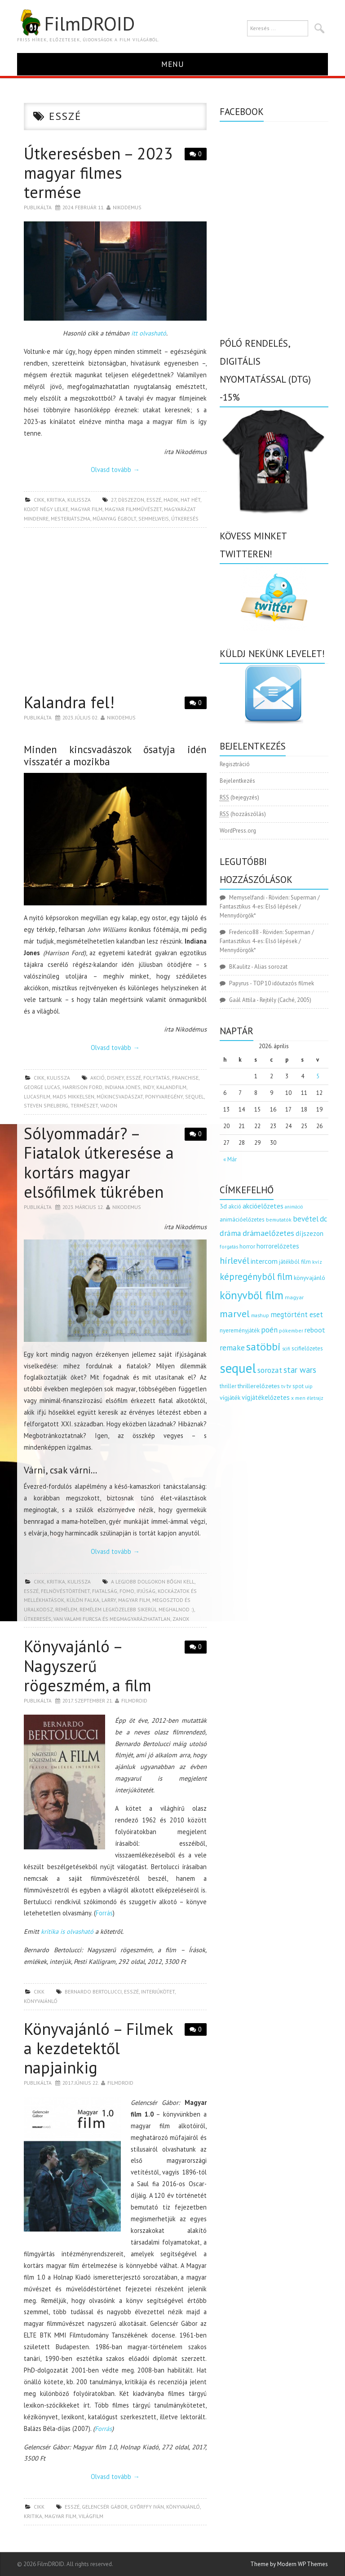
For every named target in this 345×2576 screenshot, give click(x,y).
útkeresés (185, 518)
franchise (185, 1077)
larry (109, 1600)
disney (115, 1077)
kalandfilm (171, 1087)
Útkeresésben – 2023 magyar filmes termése (98, 173)
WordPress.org (238, 830)
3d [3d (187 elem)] (223, 1206)
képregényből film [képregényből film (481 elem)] (256, 1276)
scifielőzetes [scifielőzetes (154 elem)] (307, 1348)
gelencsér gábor (105, 2506)
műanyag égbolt (114, 518)
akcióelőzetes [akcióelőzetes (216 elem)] (263, 1205)
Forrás (104, 1913)
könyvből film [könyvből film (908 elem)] (251, 1295)
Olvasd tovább (115, 469)
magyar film (86, 509)
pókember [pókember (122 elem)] (291, 1330)
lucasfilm (37, 1096)
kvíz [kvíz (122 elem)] (317, 1261)
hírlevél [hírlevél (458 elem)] (234, 1260)
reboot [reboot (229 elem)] (315, 1329)
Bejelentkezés (237, 781)
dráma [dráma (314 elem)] (230, 1233)
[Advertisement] (115, 613)
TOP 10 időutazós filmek (283, 983)
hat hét (190, 499)
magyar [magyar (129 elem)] (294, 1297)
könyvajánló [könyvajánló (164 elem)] (309, 1278)
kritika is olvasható (67, 1931)
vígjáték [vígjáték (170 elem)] (230, 1398)
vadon (108, 1105)
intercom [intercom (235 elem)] (264, 1261)
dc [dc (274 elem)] (323, 1219)
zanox (180, 1618)
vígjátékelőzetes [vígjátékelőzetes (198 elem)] (266, 1397)
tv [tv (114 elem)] (283, 1386)
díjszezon (131, 499)
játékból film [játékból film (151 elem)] (295, 1262)
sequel (194, 1096)
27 (113, 499)
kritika (56, 499)
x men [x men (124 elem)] (298, 1397)
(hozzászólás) (243, 814)
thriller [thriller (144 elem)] (228, 1386)
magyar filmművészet (133, 509)
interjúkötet (158, 1991)
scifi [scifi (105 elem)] (286, 1348)
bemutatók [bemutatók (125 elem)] (279, 1219)
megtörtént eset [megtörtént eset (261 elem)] (296, 1314)
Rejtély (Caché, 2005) (285, 1000)
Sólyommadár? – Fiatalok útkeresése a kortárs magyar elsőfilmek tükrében (99, 1162)
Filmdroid (134, 1700)
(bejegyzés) (239, 798)
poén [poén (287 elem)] (269, 1330)
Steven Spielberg (46, 1105)
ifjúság (146, 1591)
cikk (39, 499)
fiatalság (104, 1591)
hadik (171, 499)
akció (97, 1077)
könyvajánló (41, 2001)
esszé (153, 499)
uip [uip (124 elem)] (309, 1386)
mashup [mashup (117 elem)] (260, 1315)
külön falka (82, 1600)
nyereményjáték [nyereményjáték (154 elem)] (240, 1330)
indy (148, 1087)
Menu (172, 64)
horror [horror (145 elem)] (247, 1246)
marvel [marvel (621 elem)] (235, 1313)
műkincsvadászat (120, 1096)
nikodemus (127, 207)
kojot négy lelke (46, 509)
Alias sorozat (271, 966)
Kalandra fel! (69, 702)
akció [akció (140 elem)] (234, 1206)
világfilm (91, 2516)
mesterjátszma (70, 518)
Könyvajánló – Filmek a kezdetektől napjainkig (98, 2048)
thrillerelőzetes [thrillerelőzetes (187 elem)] (259, 1385)
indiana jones (123, 1087)
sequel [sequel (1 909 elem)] (238, 1367)
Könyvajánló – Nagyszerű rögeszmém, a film (87, 1665)
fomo (126, 1591)
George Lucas (42, 1087)
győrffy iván (147, 2506)
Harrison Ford (82, 1087)
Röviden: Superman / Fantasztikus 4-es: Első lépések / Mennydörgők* (270, 906)
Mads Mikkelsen (73, 1096)
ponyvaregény (164, 1096)
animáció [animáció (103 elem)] (294, 1207)
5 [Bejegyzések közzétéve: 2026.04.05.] (317, 1076)
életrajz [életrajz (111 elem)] (315, 1398)
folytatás (156, 1077)
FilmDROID (76, 23)
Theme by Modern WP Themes (289, 2564)
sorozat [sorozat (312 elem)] (269, 1370)
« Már (230, 1159)
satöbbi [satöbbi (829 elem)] (263, 1347)
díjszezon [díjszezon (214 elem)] (309, 1233)
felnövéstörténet (65, 1591)
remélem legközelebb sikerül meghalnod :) (137, 1609)
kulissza (79, 499)
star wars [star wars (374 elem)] (299, 1369)
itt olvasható (148, 333)
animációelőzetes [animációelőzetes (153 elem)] (242, 1219)
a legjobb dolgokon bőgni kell (153, 1581)
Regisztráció (235, 764)
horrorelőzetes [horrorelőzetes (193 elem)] (278, 1246)
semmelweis (153, 518)
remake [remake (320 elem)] (232, 1347)
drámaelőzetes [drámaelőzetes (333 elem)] (268, 1233)
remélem (66, 1609)
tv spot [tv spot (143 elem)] (295, 1386)
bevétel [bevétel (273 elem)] (305, 1219)
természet (84, 1105)
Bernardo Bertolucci (93, 1991)
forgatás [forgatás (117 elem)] (229, 1246)
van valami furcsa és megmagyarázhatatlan (111, 1618)
